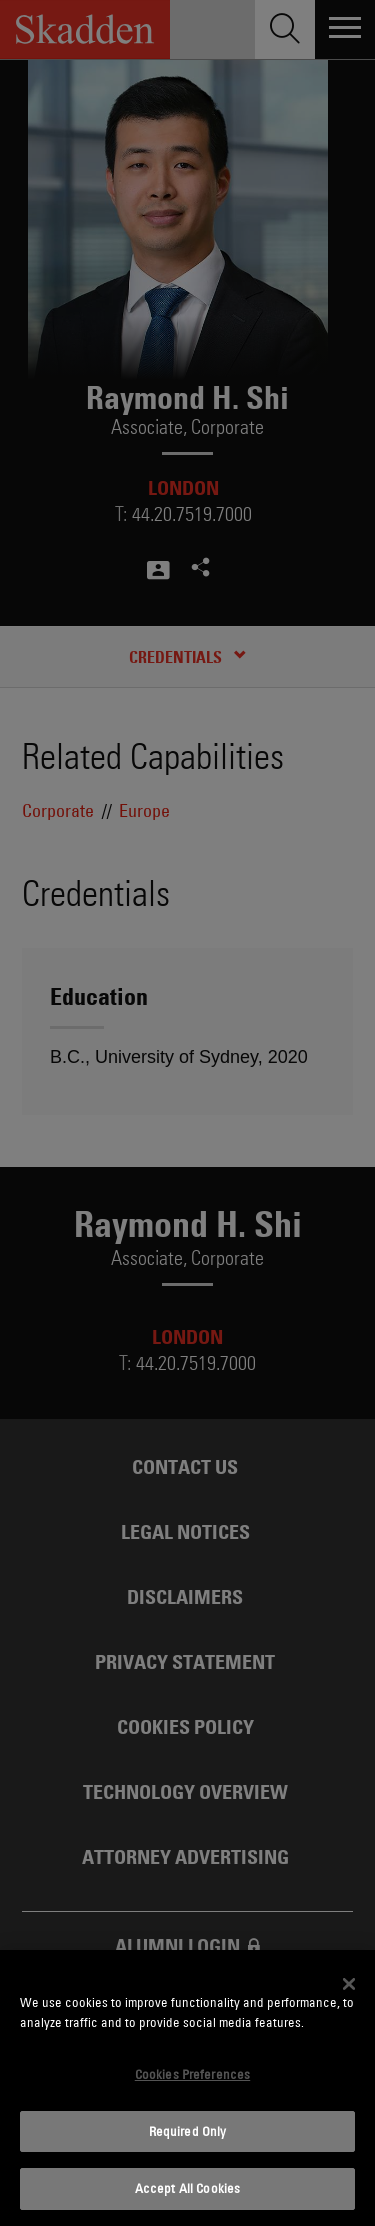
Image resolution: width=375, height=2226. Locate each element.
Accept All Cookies (187, 2188)
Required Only (188, 2131)
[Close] (349, 1984)
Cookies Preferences (192, 2074)
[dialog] (187, 2088)
